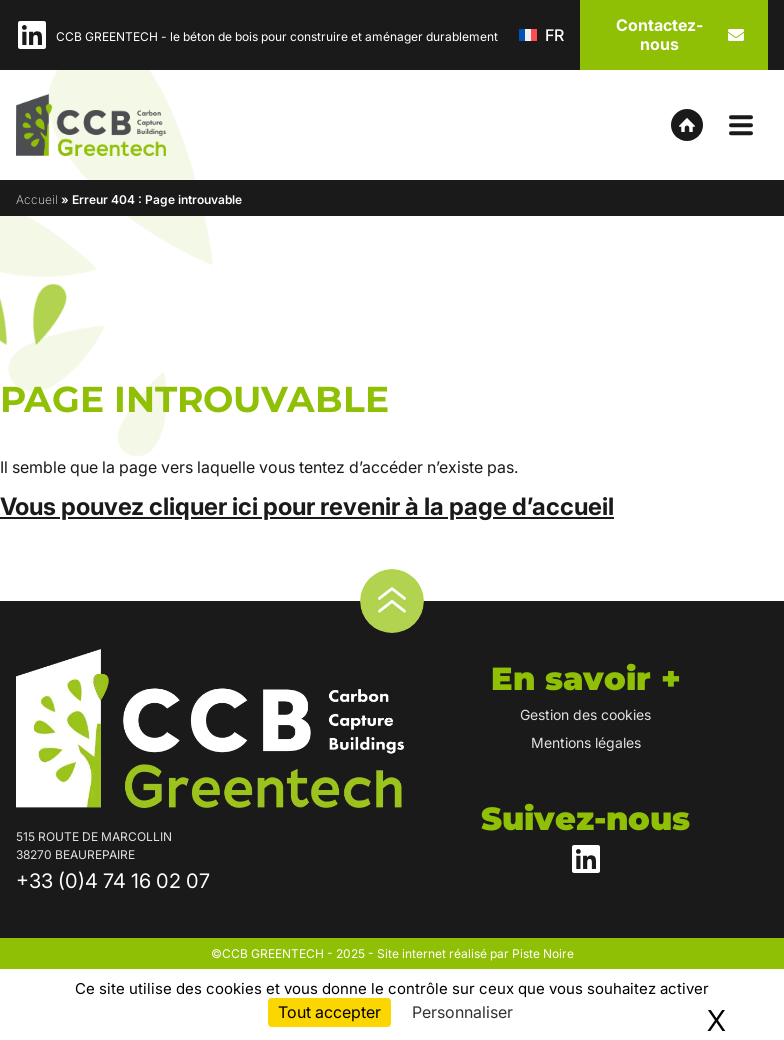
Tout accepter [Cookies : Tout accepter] (329, 1012)
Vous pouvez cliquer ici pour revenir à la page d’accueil (307, 506)
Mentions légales (586, 742)
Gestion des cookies (585, 714)
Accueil (37, 199)
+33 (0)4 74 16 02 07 (113, 881)
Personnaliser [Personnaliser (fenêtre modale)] (462, 1012)
